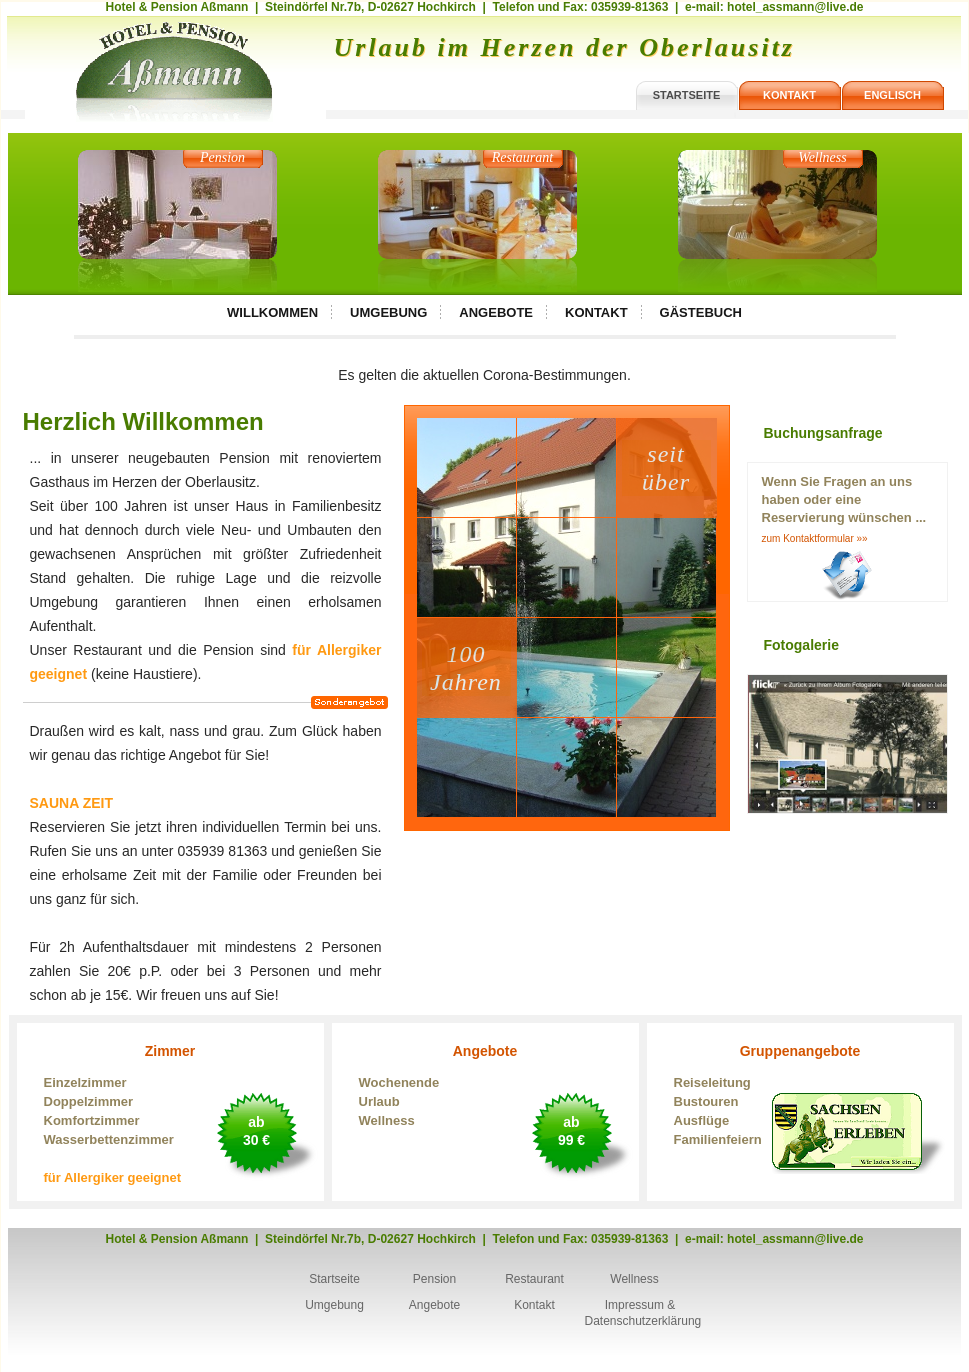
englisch (892, 95)
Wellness (822, 157)
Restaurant (522, 157)
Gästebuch (701, 312)
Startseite (334, 1279)
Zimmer (170, 1115)
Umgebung (388, 312)
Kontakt (596, 312)
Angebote (496, 312)
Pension (222, 157)
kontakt (789, 95)
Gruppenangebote (800, 1096)
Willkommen (272, 312)
